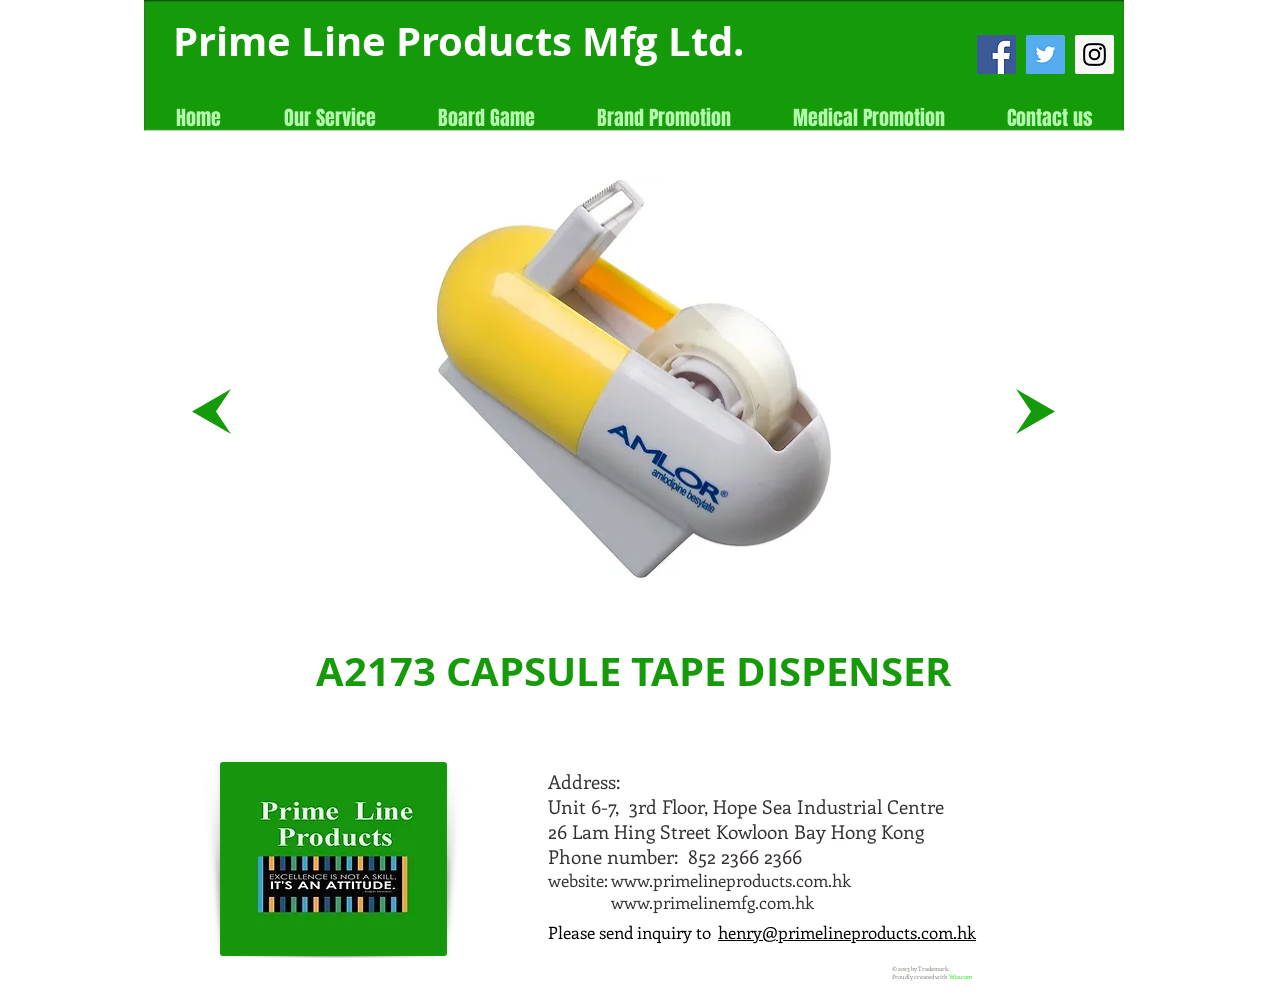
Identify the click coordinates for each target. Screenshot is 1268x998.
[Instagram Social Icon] (1094, 54)
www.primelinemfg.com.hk (712, 902)
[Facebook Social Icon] (996, 54)
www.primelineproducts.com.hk (731, 880)
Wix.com (960, 977)
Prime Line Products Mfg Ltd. (458, 41)
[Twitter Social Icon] (1045, 54)
